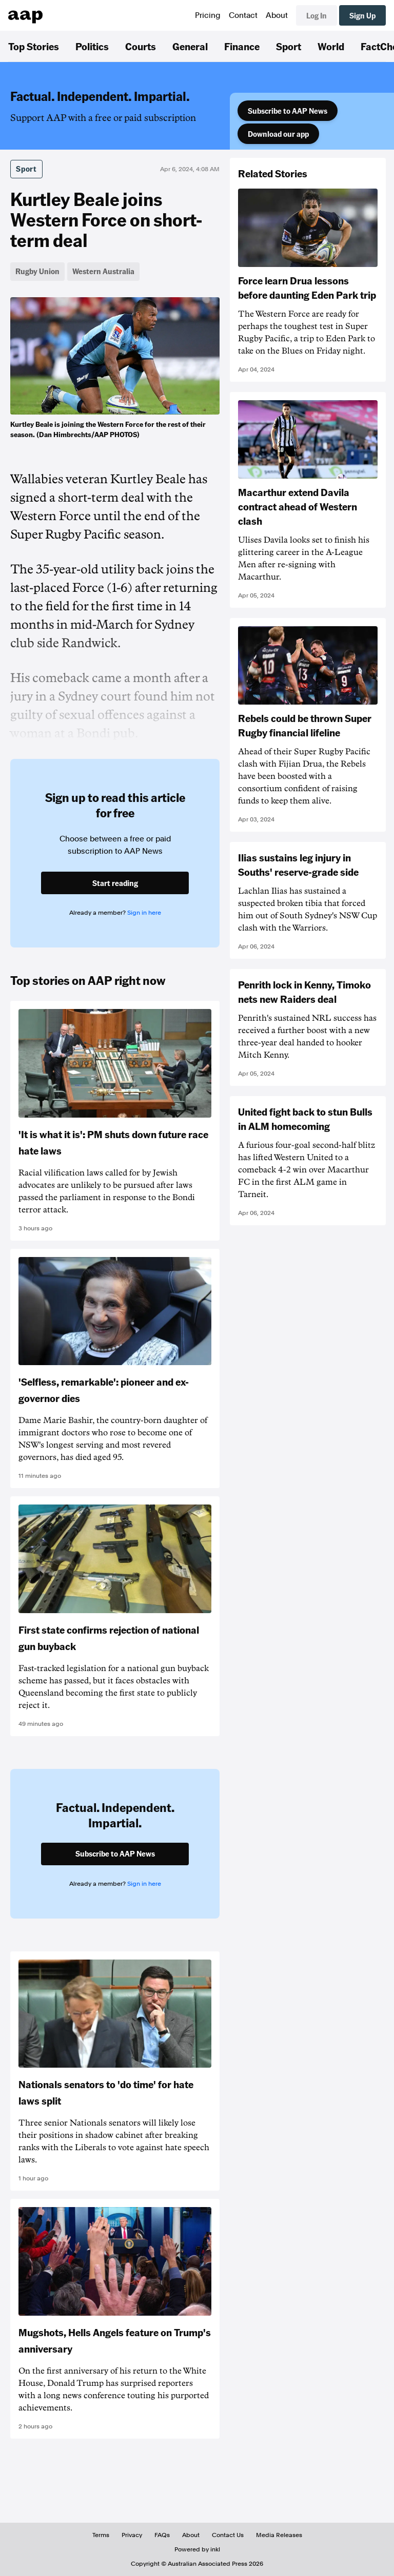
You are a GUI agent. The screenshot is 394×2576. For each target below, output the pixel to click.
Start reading (115, 883)
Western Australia (103, 271)
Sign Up (362, 15)
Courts (140, 46)
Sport (288, 46)
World (331, 46)
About (277, 15)
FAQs (162, 2535)
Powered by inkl (197, 2549)
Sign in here (144, 912)
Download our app (278, 134)
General (190, 46)
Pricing (208, 15)
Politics (92, 46)
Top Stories (33, 46)
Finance (242, 46)
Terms (100, 2535)
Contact (243, 15)
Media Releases (279, 2535)
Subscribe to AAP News (287, 111)
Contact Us (228, 2535)
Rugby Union (37, 271)
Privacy (132, 2535)
